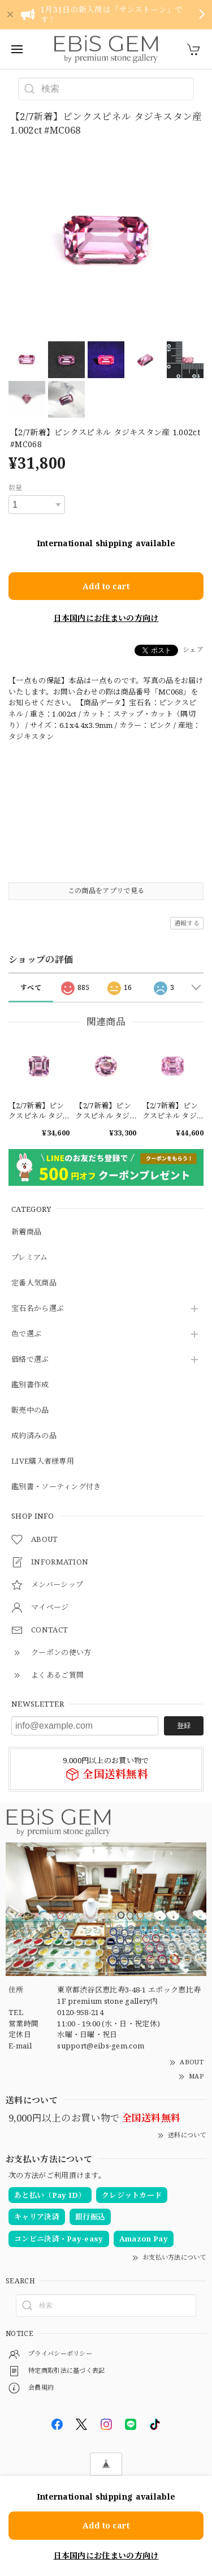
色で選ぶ (26, 1334)
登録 (184, 1725)
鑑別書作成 (30, 1385)
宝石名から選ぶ (37, 1308)
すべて (30, 987)
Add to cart (106, 586)
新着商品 (26, 1232)
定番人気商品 (34, 1283)
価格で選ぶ (30, 1359)
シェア (193, 649)
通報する (187, 923)
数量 (15, 487)
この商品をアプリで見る (106, 890)
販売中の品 (30, 1410)
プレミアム (29, 1257)
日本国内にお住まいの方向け (106, 617)
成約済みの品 (34, 1436)
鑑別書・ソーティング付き (56, 1486)
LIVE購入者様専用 (42, 1461)
